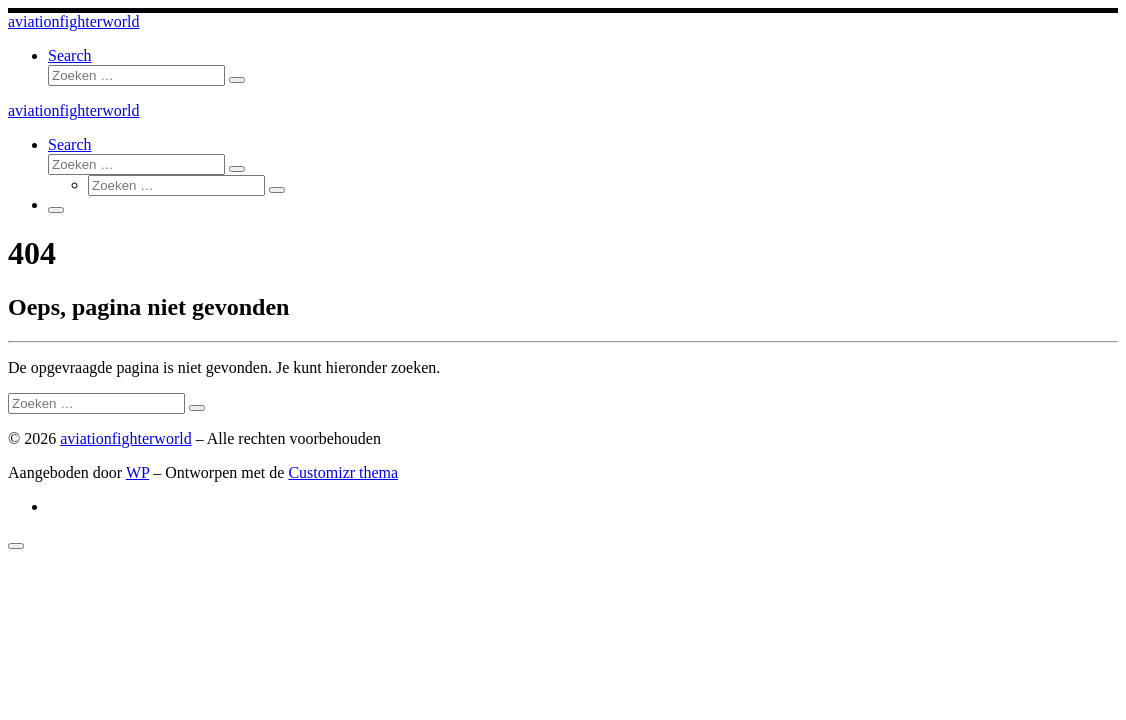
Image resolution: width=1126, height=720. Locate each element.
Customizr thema (343, 472)
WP (137, 472)
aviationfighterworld (126, 438)
